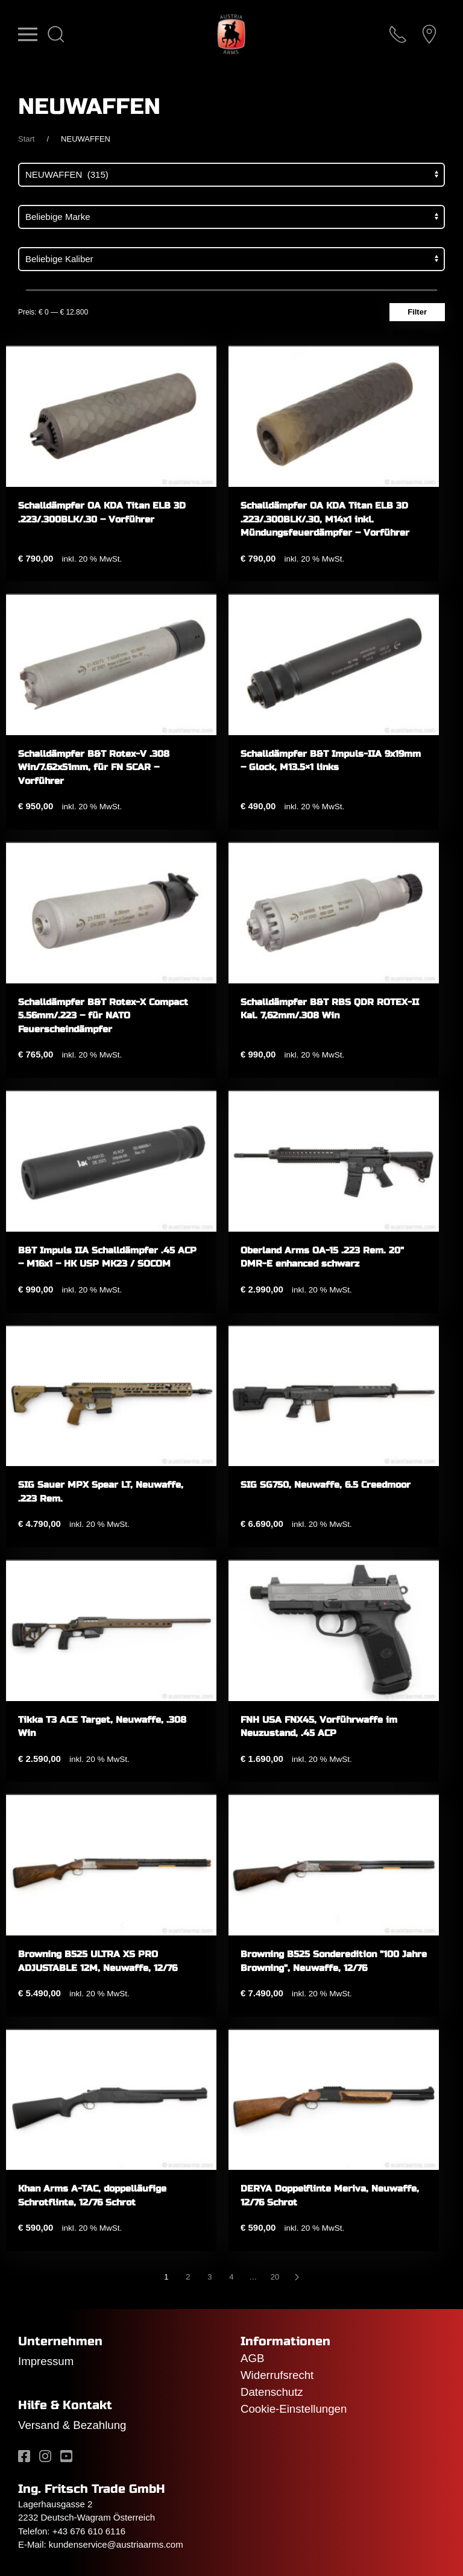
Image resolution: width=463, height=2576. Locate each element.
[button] (27, 34)
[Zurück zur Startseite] (231, 34)
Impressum (46, 2361)
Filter (417, 311)
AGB (252, 2358)
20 (275, 2276)
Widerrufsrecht (277, 2375)
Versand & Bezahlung (72, 2425)
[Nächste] (296, 2277)
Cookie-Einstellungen (294, 2408)
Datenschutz (272, 2392)
